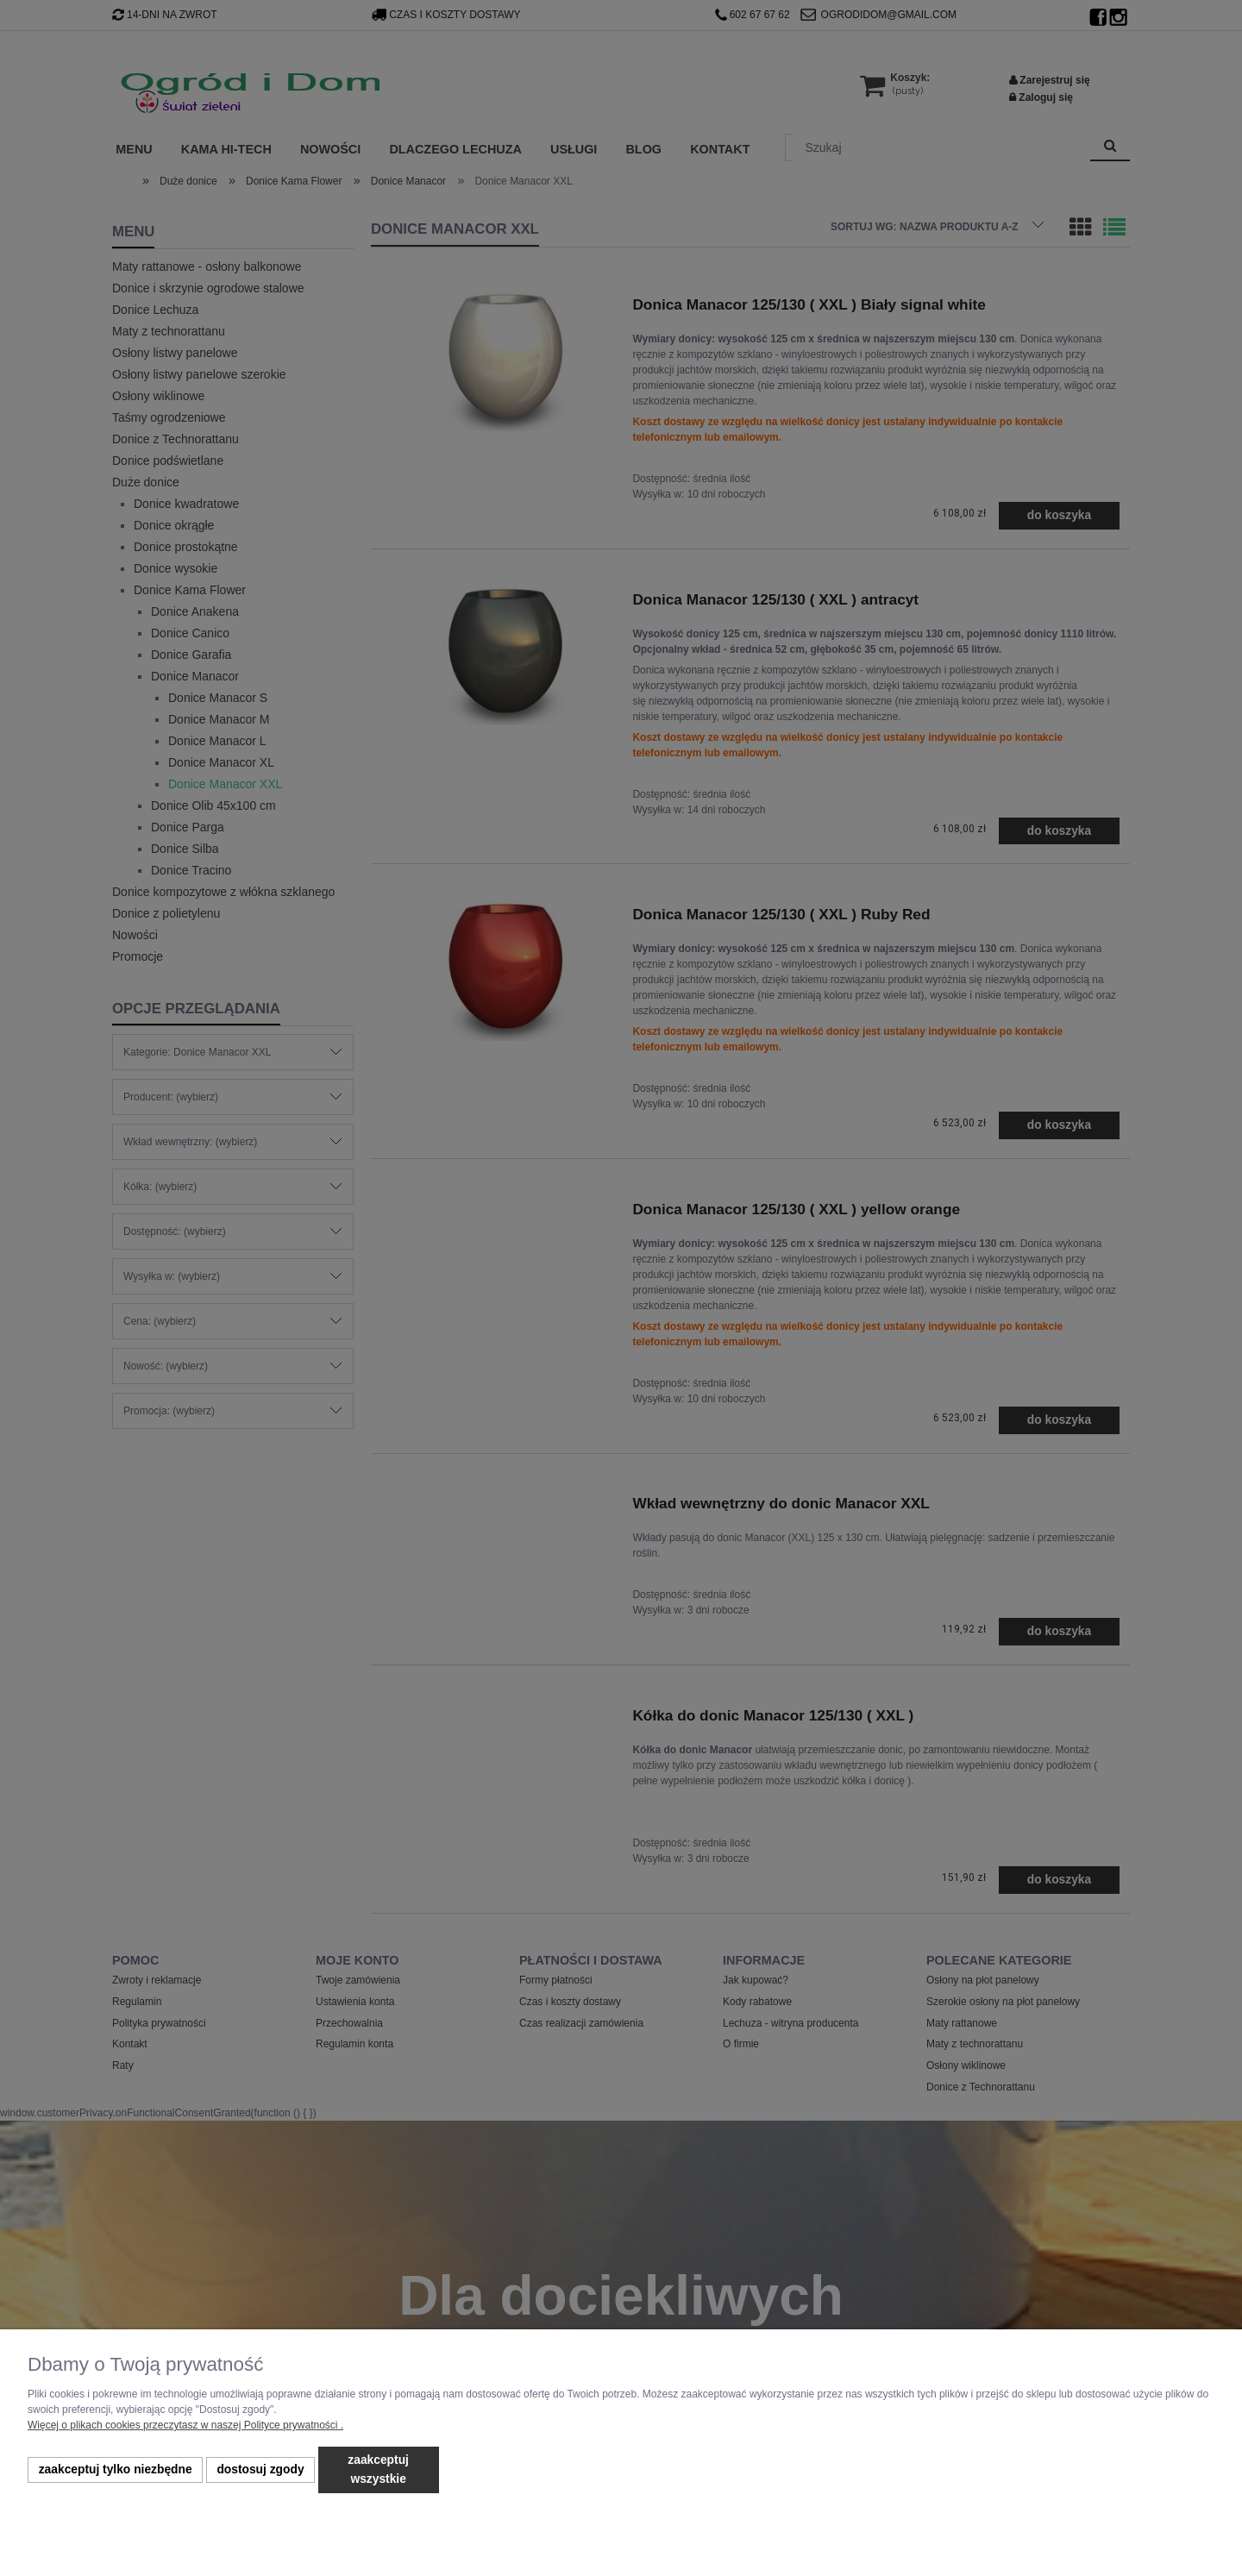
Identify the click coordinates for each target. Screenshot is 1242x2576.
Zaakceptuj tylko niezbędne (115, 2469)
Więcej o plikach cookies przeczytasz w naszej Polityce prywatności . (185, 2425)
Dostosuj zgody (260, 2469)
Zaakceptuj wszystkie (378, 2469)
